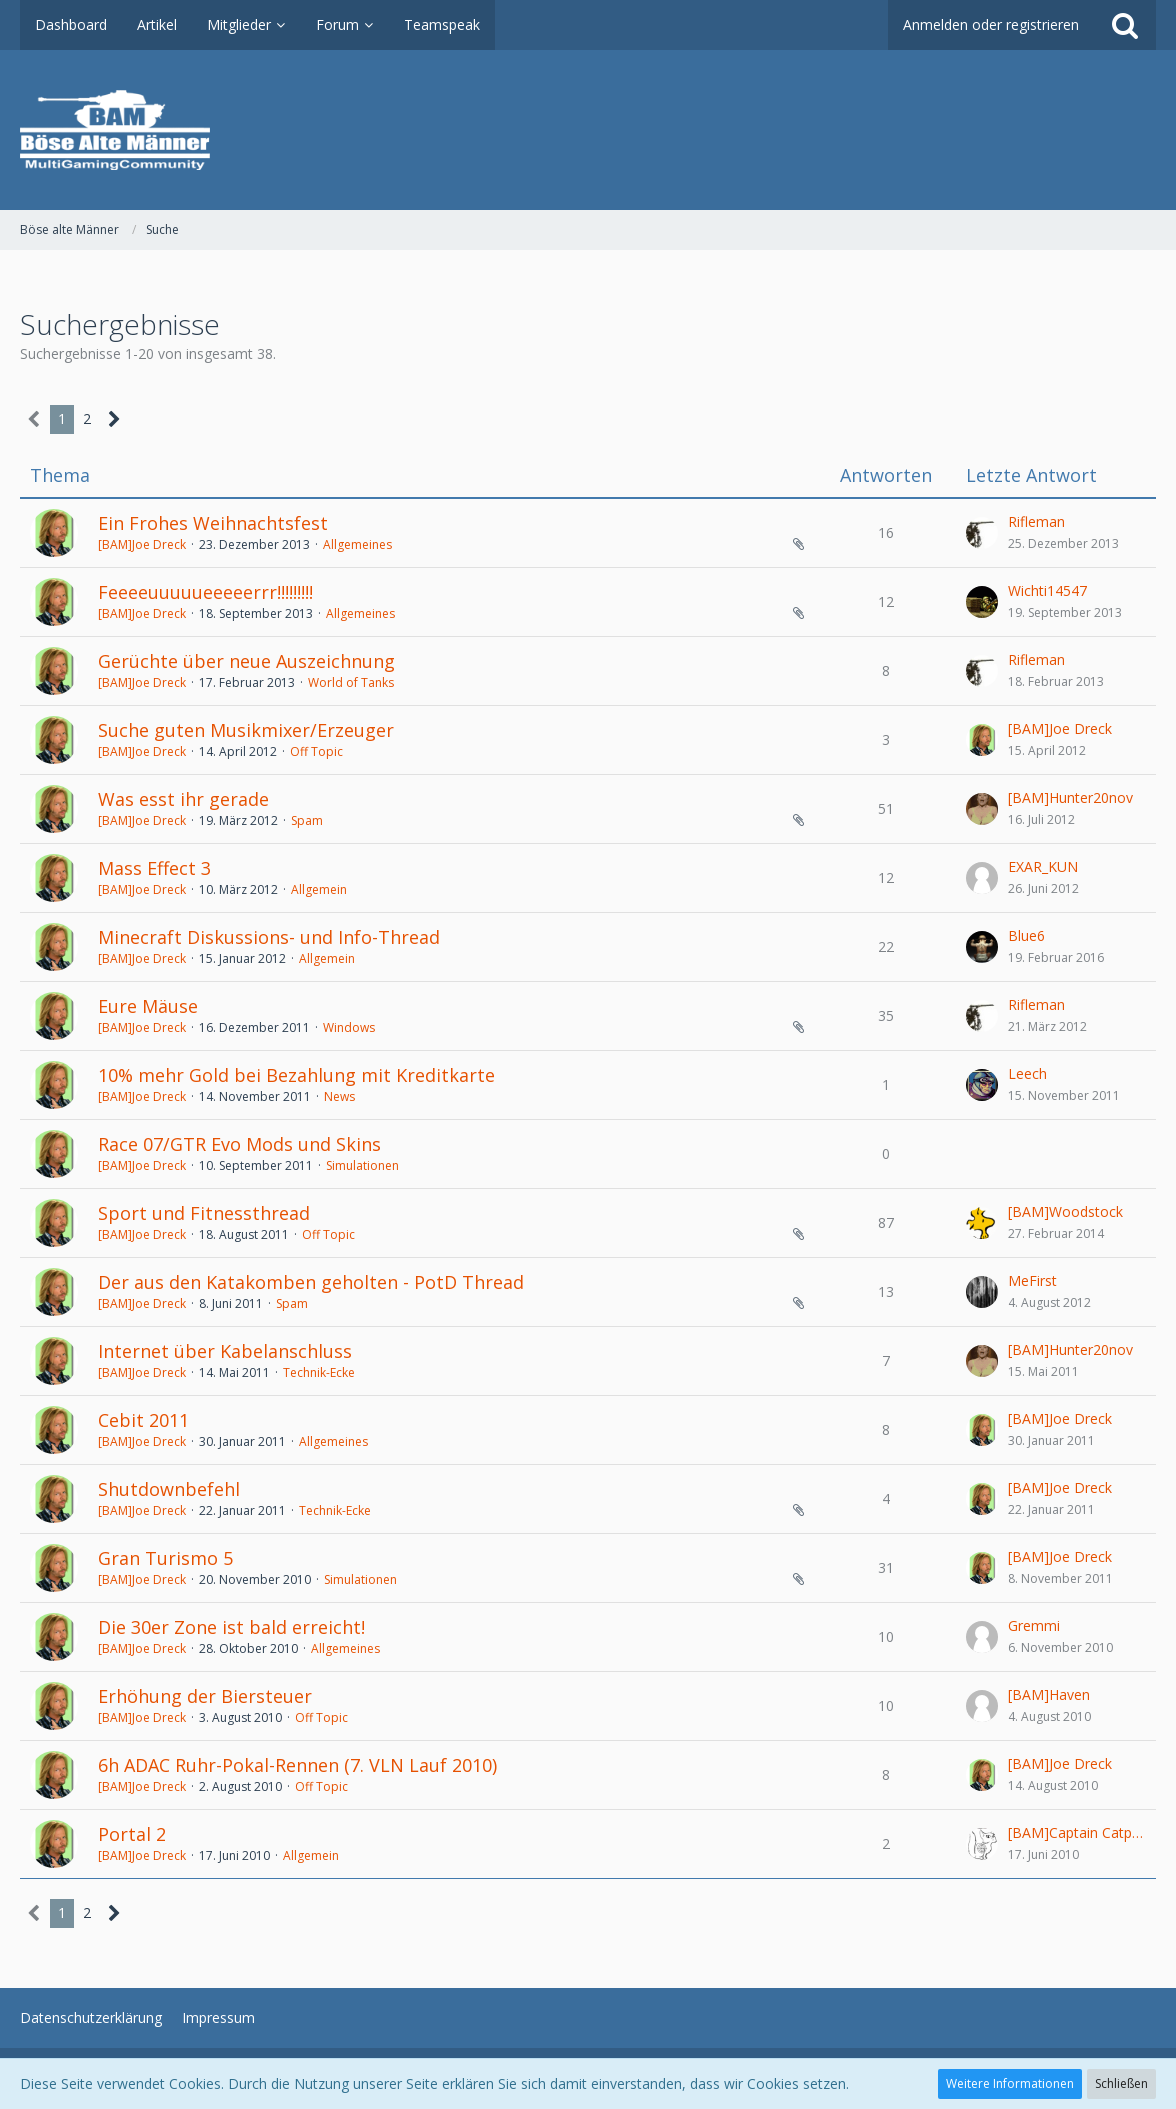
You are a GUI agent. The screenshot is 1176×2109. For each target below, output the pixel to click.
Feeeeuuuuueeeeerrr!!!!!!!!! (205, 592)
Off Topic (316, 751)
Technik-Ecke (319, 1372)
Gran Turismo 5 (165, 1558)
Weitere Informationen (1010, 2083)
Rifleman (1036, 521)
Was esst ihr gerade (183, 799)
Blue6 (1026, 935)
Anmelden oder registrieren (991, 24)
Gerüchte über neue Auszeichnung (246, 661)
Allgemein (319, 889)
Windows (349, 1027)
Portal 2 (132, 1834)
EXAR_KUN (1043, 866)
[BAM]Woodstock (1065, 1211)
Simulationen (362, 1165)
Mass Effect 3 (154, 868)
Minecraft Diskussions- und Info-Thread (269, 937)
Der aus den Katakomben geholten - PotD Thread (311, 1282)
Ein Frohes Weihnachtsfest (213, 523)
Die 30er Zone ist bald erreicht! (231, 1627)
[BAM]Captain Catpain (1077, 1832)
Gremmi (1034, 1625)
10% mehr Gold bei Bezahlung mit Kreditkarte (296, 1075)
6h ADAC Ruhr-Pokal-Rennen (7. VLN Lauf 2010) (297, 1765)
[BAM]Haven (1049, 1694)
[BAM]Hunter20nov (1070, 797)
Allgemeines (357, 544)
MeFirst (1032, 1280)
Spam (307, 820)
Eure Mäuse (148, 1006)
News (339, 1096)
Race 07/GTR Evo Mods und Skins (239, 1144)
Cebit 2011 (143, 1420)
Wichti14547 (1047, 590)
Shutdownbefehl (169, 1489)
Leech (1027, 1073)
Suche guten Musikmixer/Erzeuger (246, 730)
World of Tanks (351, 682)
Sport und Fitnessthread (204, 1213)
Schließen (1121, 2083)
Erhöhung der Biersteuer (205, 1696)
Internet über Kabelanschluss (225, 1351)
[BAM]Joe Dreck (142, 544)
